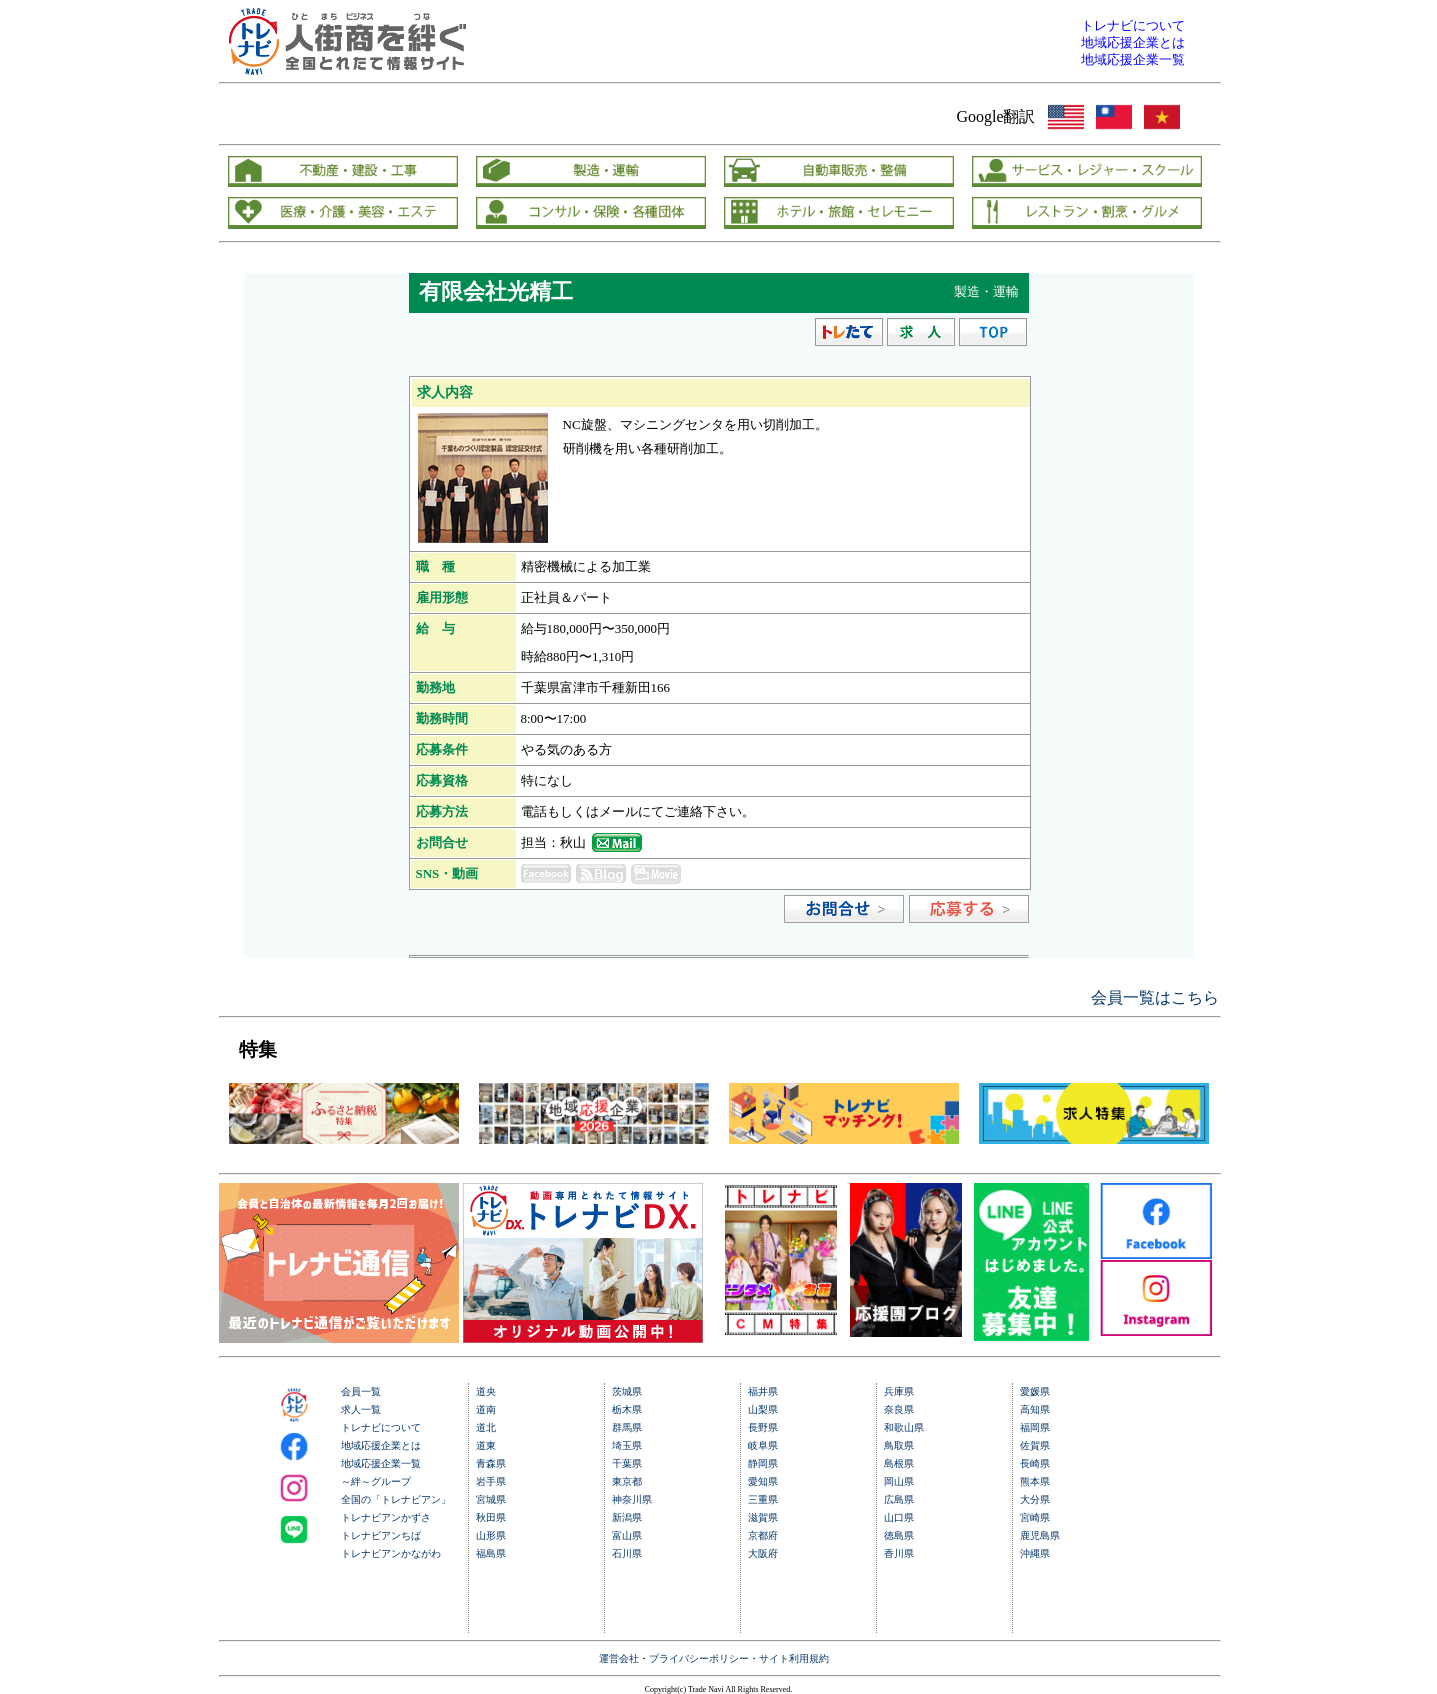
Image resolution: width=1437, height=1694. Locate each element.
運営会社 (619, 1658)
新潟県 (627, 1517)
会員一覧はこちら (1155, 997)
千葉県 (627, 1463)
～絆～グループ (376, 1481)
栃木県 (627, 1409)
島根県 (899, 1463)
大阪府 (763, 1553)
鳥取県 (899, 1445)
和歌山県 (904, 1427)
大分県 (1035, 1499)
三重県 (763, 1499)
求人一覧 (361, 1409)
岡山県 (899, 1481)
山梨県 (763, 1409)
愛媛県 (1035, 1391)
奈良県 (899, 1409)
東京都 (627, 1481)
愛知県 (763, 1481)
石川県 (627, 1553)
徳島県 (899, 1535)
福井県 (763, 1391)
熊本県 (1035, 1481)
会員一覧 (361, 1391)
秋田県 (491, 1517)
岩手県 (491, 1481)
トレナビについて (381, 1427)
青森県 (491, 1463)
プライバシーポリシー (699, 1658)
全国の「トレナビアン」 (396, 1499)
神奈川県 (632, 1499)
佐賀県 (1035, 1445)
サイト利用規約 (794, 1658)
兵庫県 (899, 1391)
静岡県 (763, 1463)
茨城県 (627, 1391)
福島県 (491, 1553)
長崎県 (1035, 1463)
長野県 (763, 1427)
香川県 (899, 1553)
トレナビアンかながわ (391, 1553)
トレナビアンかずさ (386, 1517)
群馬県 (627, 1427)
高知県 (1035, 1409)
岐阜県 (763, 1445)
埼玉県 (627, 1445)
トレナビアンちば (381, 1535)
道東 (486, 1445)
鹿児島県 (1040, 1535)
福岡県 (1035, 1427)
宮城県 (491, 1499)
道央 (486, 1391)
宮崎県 (1035, 1517)
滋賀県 (763, 1517)
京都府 (763, 1535)
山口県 (899, 1517)
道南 (486, 1409)
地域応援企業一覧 (381, 1463)
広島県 (899, 1499)
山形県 (491, 1535)
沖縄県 (1035, 1553)
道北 (486, 1427)
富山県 (627, 1535)
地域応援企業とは (381, 1445)
